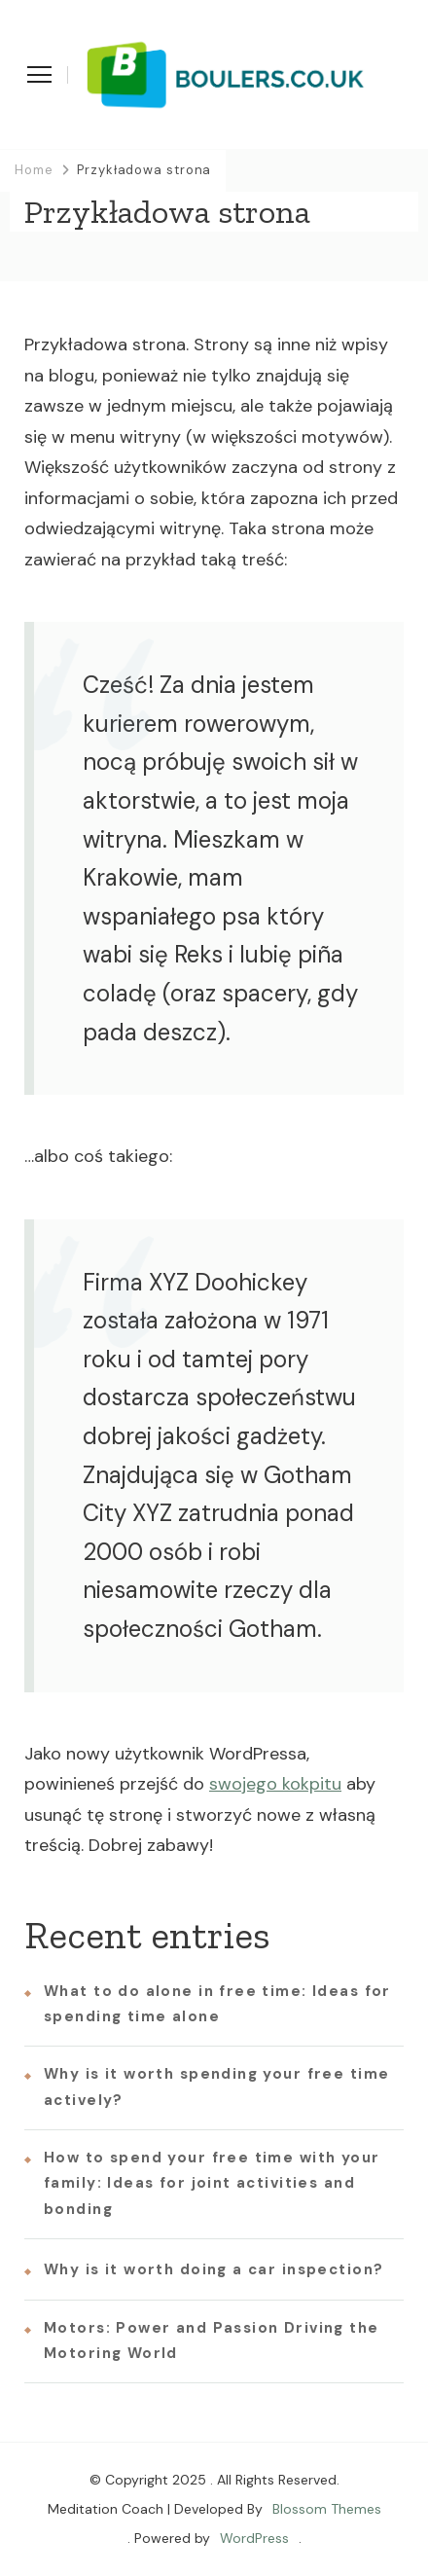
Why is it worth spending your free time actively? (216, 2086)
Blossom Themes (326, 2509)
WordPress (254, 2538)
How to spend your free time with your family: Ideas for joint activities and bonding (212, 2183)
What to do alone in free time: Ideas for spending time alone (217, 2003)
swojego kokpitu (275, 1784)
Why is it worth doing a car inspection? (213, 2269)
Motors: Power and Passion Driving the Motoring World (211, 2340)
